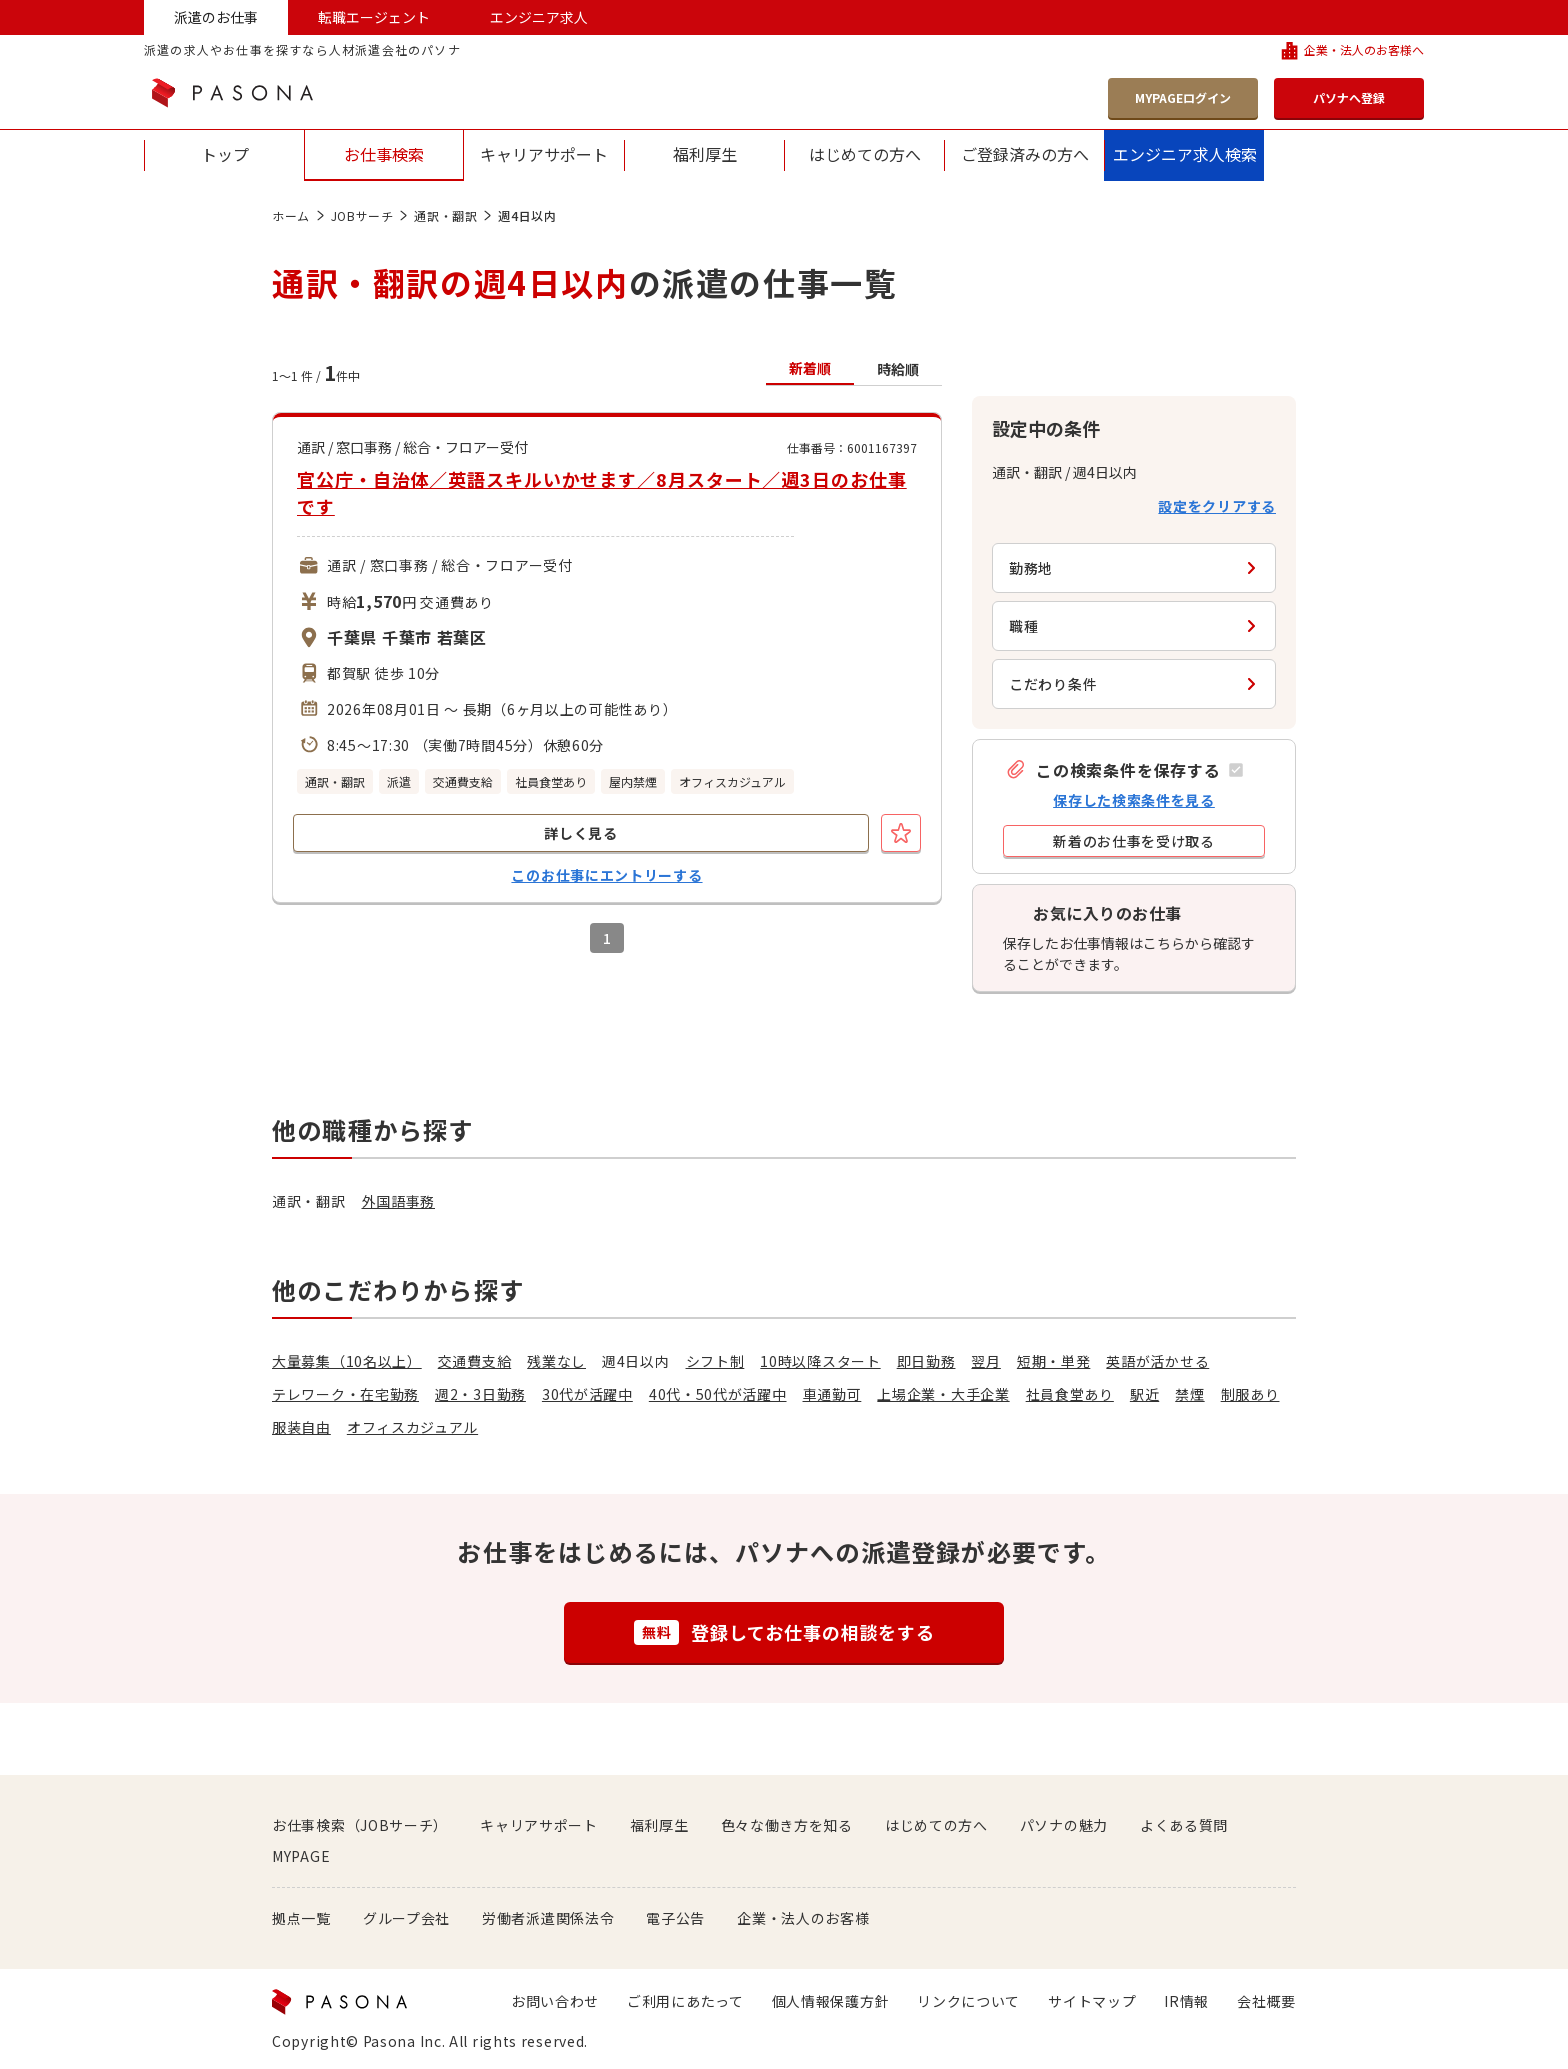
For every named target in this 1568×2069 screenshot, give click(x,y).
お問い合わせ (555, 2001)
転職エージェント (374, 17)
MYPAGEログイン (1183, 97)
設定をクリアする (1217, 506)
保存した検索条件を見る (1134, 800)
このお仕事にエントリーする (606, 875)
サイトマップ (1092, 2001)
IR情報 (1186, 2001)
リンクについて (968, 2001)
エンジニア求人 (539, 17)
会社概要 (1266, 2001)
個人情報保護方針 (831, 2001)
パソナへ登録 (1349, 97)
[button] (1124, 769)
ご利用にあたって (685, 2001)
